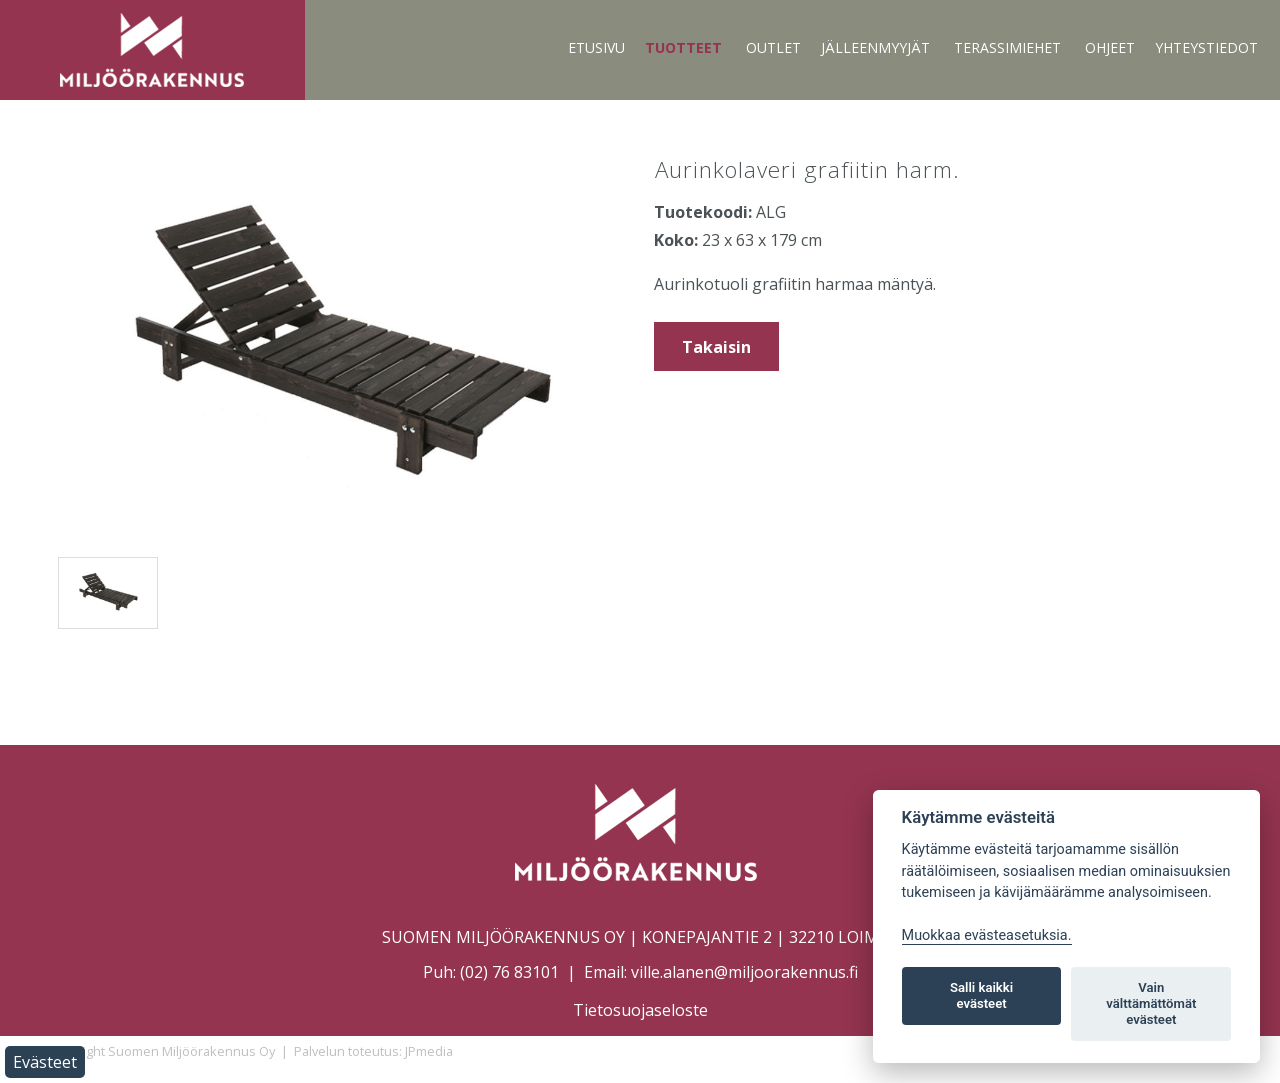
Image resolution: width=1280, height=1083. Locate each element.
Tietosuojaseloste (640, 1010)
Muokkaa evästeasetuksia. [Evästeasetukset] (987, 935)
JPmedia (429, 1051)
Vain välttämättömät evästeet (1151, 1003)
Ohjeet (1110, 47)
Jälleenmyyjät (875, 47)
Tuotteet (683, 47)
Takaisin (716, 347)
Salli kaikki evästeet (981, 995)
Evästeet (45, 1062)
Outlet (773, 47)
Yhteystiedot (1206, 47)
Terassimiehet (1007, 47)
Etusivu (596, 47)
